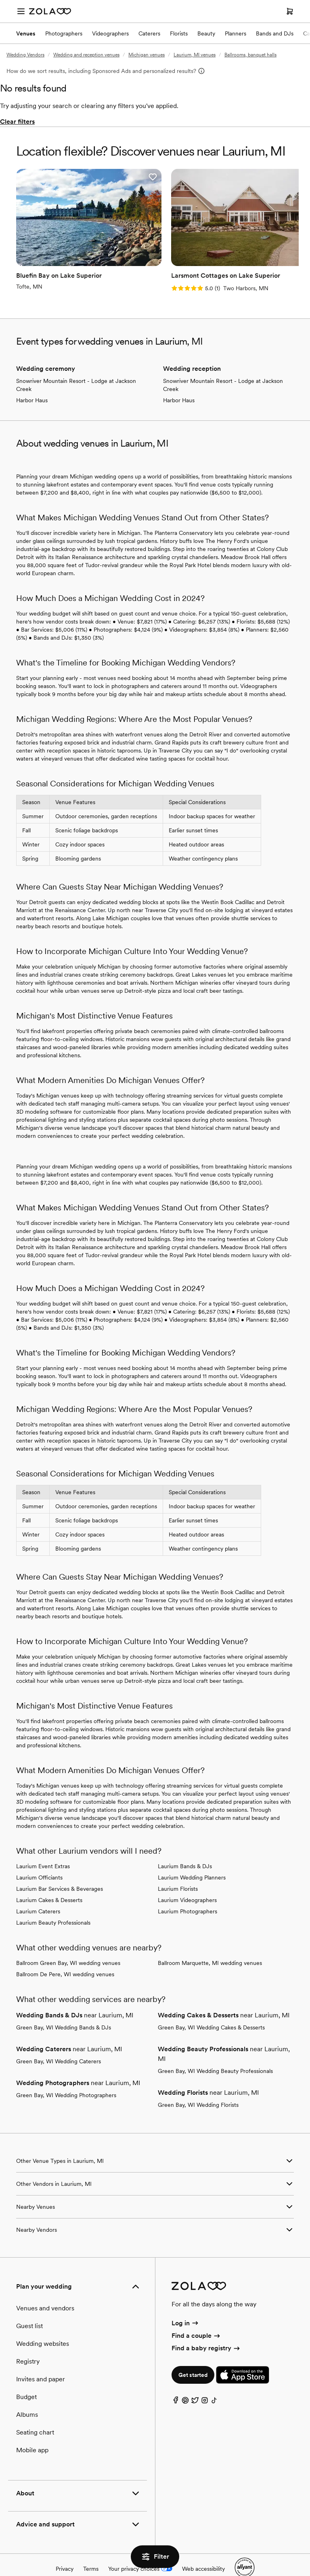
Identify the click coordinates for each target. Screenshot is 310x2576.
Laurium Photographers (187, 1893)
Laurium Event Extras (43, 1847)
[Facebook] (176, 2384)
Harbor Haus (32, 381)
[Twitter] (195, 2384)
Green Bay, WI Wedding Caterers (58, 2043)
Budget (26, 2378)
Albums (27, 2396)
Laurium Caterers (38, 1893)
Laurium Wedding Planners (192, 1859)
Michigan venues (146, 55)
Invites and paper (40, 2360)
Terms (90, 2550)
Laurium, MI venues (195, 55)
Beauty (206, 33)
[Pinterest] (185, 2384)
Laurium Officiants (39, 1859)
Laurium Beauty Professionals (53, 1904)
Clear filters (17, 121)
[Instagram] (205, 2384)
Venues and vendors (45, 2289)
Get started (192, 2357)
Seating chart (35, 2414)
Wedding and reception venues (86, 55)
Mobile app (32, 2431)
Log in (185, 2304)
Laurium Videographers (187, 1881)
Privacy (64, 2550)
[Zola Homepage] (50, 11)
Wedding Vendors (25, 55)
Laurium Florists (178, 1870)
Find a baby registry (206, 2330)
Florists (179, 33)
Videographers (110, 33)
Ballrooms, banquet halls (250, 55)
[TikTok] (214, 2384)
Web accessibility (203, 2550)
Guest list (29, 2307)
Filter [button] (155, 2556)
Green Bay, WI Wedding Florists (198, 2086)
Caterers (149, 33)
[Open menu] (21, 11)
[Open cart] (290, 11)
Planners (235, 33)
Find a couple (196, 2317)
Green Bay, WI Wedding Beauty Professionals (215, 2052)
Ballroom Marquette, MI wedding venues (210, 1944)
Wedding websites (42, 2325)
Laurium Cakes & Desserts (49, 1881)
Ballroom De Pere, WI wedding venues (65, 1955)
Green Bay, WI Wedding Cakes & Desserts (211, 2009)
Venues (26, 33)
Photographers (63, 33)
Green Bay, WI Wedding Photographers (66, 2076)
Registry (28, 2343)
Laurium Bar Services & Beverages (59, 1870)
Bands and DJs (274, 33)
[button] (110, 177)
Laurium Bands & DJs (185, 1847)
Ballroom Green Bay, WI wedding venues (68, 1944)
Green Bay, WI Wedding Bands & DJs (63, 2009)
